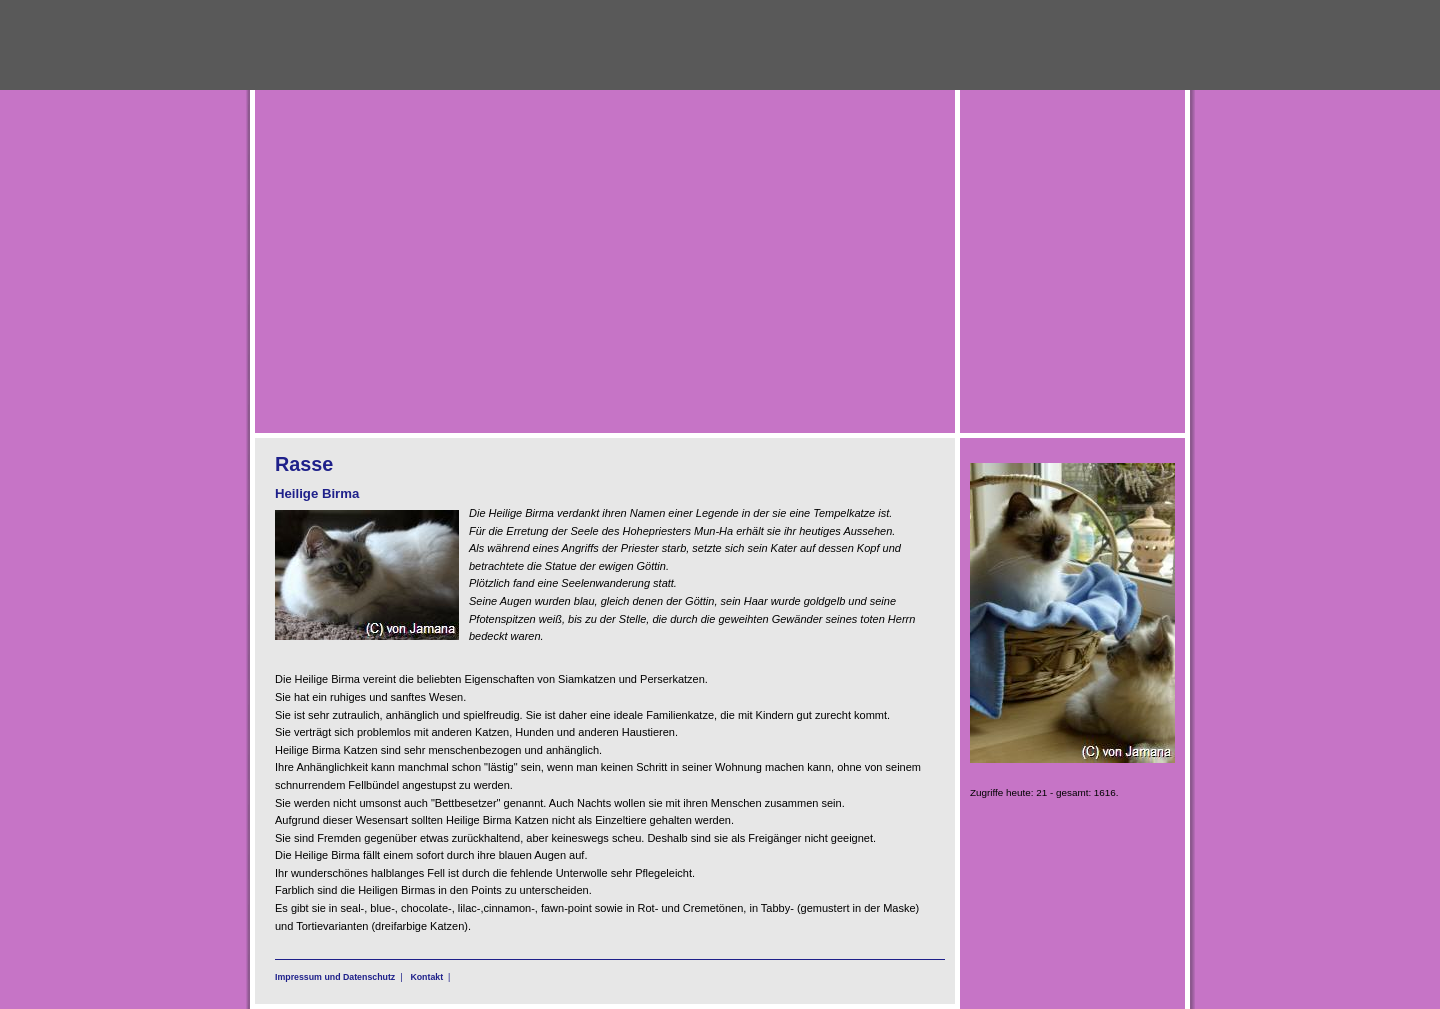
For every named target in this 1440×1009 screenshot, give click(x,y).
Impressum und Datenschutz (335, 977)
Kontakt (426, 977)
